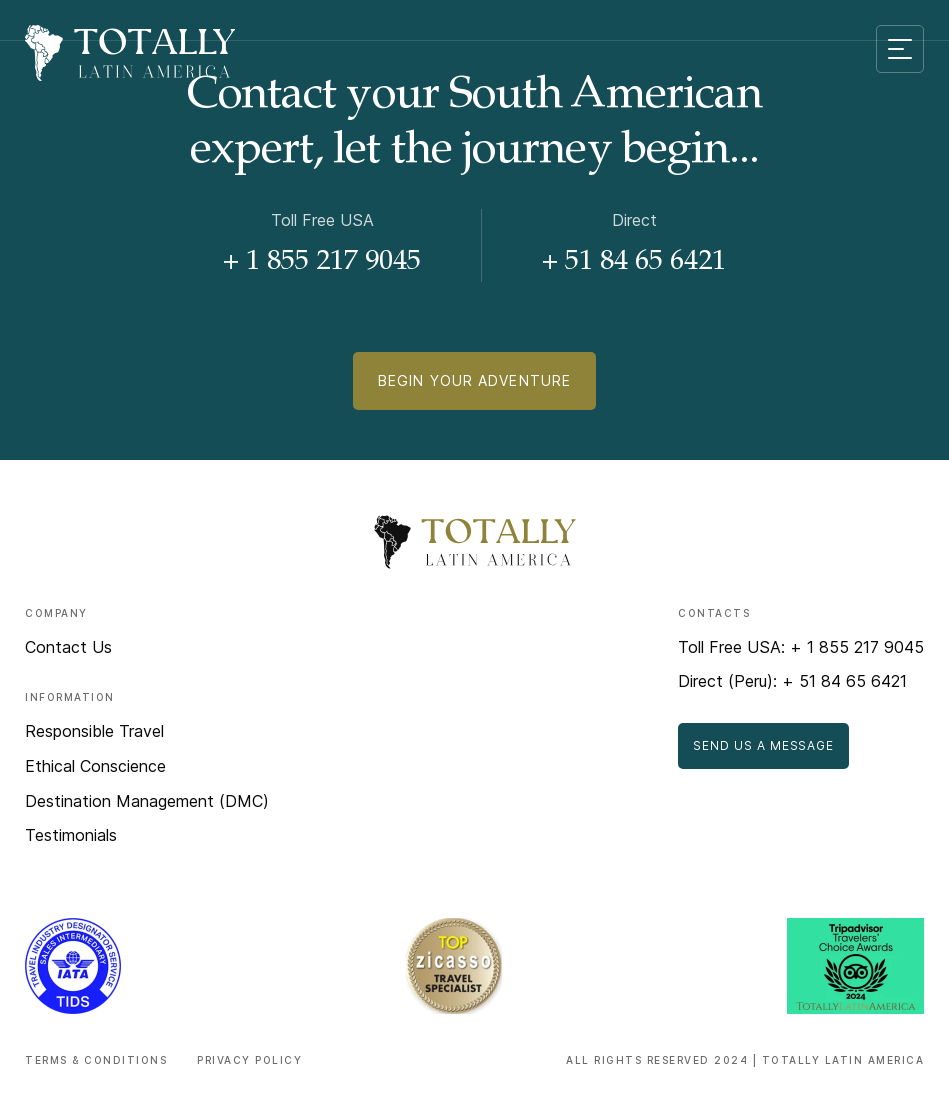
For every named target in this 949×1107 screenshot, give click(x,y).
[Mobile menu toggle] (900, 49)
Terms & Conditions (96, 1060)
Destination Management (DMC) (147, 801)
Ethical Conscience (95, 766)
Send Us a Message (763, 745)
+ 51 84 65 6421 (634, 263)
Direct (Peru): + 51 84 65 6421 (792, 681)
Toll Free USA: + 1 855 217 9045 (801, 647)
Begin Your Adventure (474, 380)
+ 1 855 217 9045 (322, 263)
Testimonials (71, 835)
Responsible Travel (94, 731)
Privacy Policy (249, 1060)
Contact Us (68, 647)
